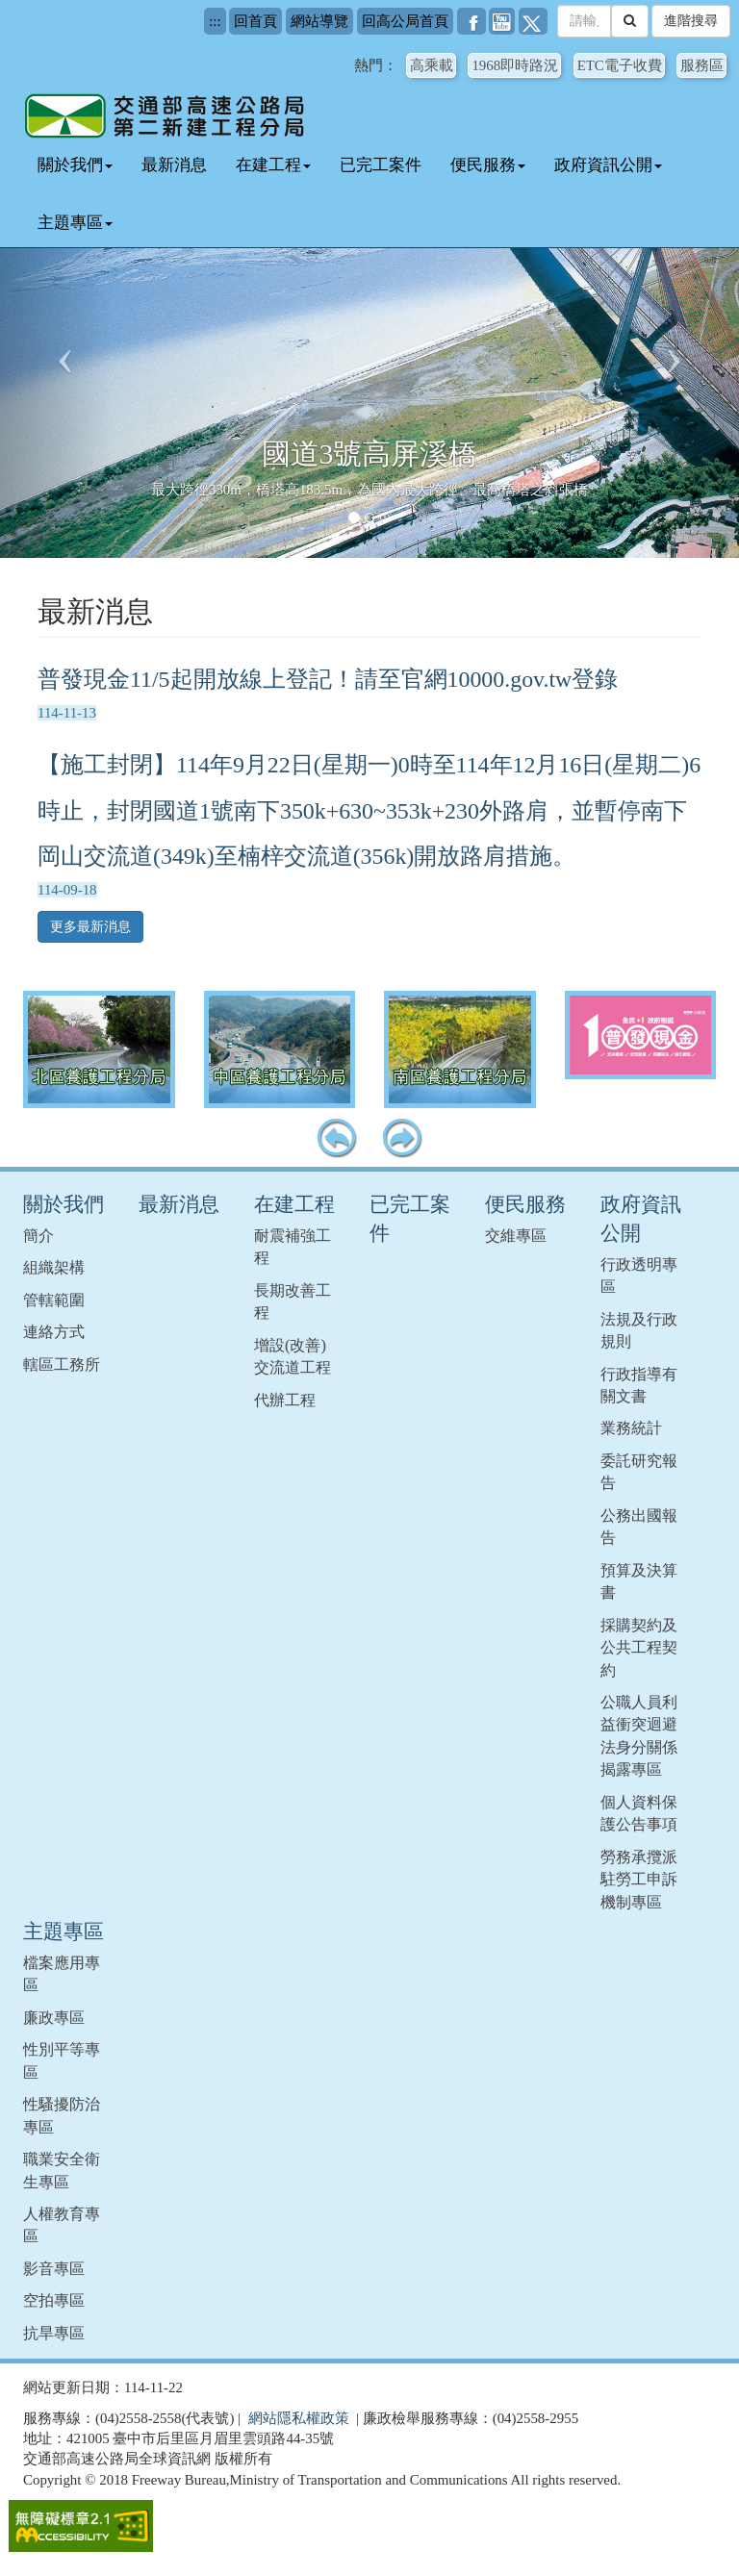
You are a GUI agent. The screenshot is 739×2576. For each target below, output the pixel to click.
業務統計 (631, 1428)
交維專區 (516, 1235)
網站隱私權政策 (298, 2418)
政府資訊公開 (608, 165)
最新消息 (174, 165)
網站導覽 (319, 21)
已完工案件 (380, 165)
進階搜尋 (691, 20)
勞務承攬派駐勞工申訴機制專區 (638, 1879)
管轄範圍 (54, 1300)
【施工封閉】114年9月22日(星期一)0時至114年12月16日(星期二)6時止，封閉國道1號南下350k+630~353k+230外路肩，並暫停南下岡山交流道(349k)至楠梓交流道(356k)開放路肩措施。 (369, 811)
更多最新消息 (90, 927)
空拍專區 (54, 2300)
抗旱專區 (54, 2333)
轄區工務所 (61, 1364)
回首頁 (255, 21)
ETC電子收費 (619, 65)
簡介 (38, 1235)
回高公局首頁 (405, 21)
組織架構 (54, 1267)
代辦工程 (285, 1400)
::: (214, 21)
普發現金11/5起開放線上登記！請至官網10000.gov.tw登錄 (328, 679)
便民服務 (487, 165)
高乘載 (431, 65)
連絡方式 (54, 1332)
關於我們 (75, 165)
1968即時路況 (514, 65)
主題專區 (75, 223)
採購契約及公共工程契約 (638, 1647)
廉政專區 (54, 2017)
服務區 (702, 65)
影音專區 (54, 2269)
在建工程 (273, 165)
